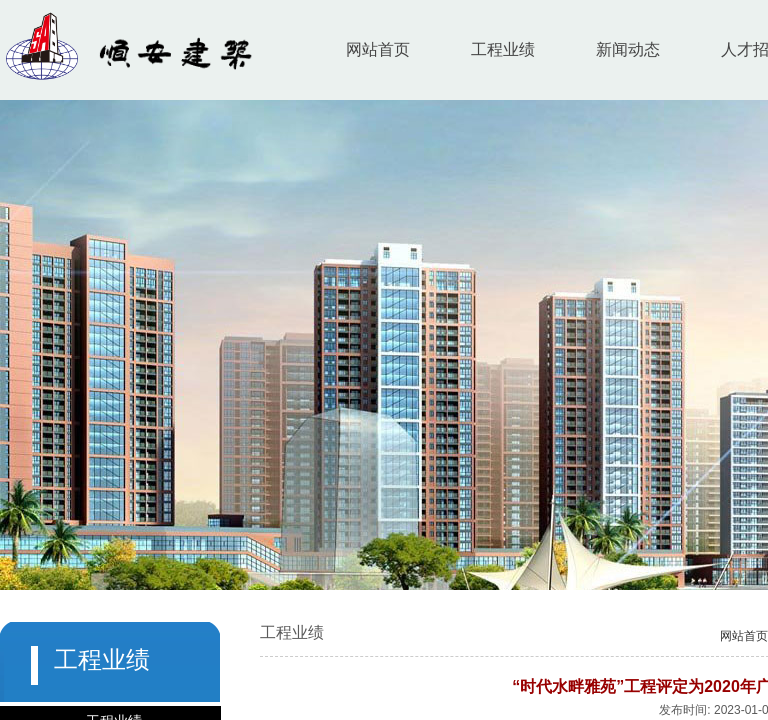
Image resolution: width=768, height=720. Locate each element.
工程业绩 (503, 49)
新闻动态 (628, 49)
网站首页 (378, 49)
